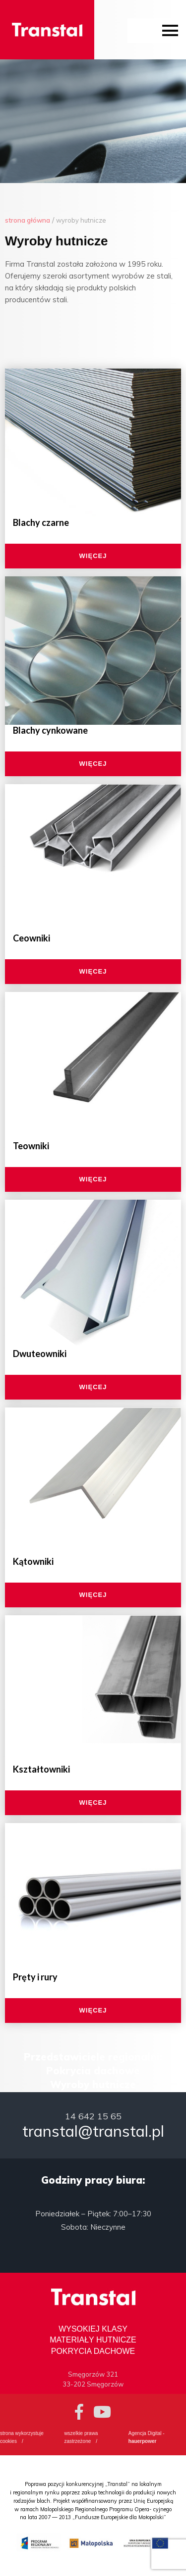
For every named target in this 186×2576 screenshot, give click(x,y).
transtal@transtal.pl (93, 2131)
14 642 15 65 (93, 2116)
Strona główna (27, 220)
